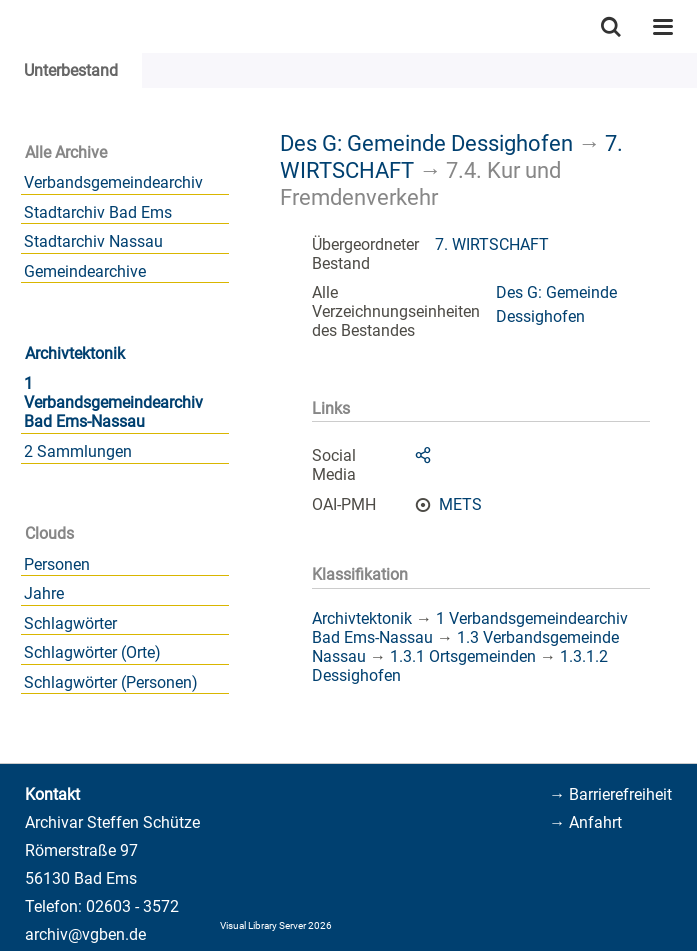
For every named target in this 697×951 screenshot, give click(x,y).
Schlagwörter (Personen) (111, 682)
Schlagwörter (70, 623)
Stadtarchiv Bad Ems (98, 212)
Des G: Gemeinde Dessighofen (426, 143)
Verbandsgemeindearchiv (113, 182)
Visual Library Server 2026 (276, 925)
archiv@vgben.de (85, 934)
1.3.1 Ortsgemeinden (463, 656)
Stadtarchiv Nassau (93, 241)
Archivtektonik (75, 353)
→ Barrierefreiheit (610, 794)
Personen (57, 564)
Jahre (44, 593)
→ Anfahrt (585, 822)
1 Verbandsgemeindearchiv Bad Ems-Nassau (113, 402)
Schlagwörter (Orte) (92, 652)
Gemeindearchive (85, 271)
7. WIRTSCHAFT (492, 244)
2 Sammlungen (78, 451)
